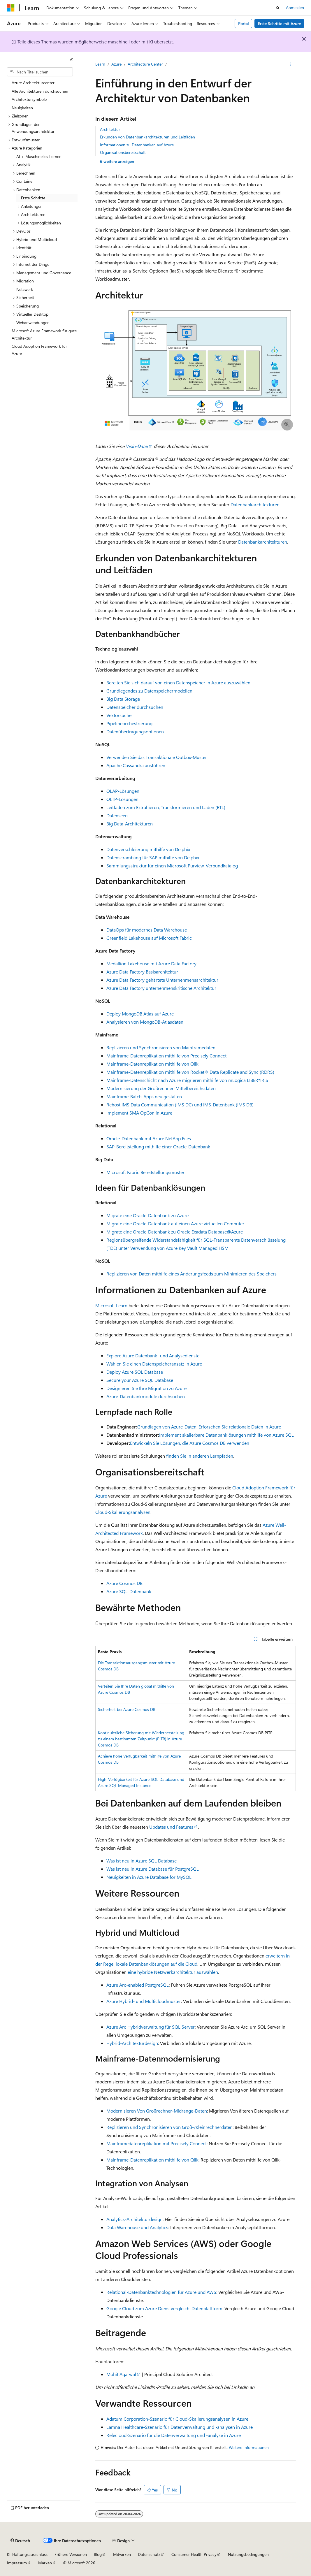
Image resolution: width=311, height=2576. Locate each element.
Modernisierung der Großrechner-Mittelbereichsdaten (161, 1088)
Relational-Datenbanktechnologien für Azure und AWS (161, 2292)
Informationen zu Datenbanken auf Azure (137, 144)
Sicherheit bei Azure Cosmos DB (126, 1709)
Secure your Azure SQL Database (139, 1380)
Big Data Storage (123, 699)
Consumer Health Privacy (194, 2554)
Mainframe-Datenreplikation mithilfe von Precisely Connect (166, 1055)
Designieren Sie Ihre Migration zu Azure (146, 1388)
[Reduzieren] (71, 60)
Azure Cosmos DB (124, 1583)
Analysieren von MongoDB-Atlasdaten (144, 1022)
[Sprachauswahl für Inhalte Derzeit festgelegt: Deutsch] (20, 2540)
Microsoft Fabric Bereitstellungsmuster (145, 1172)
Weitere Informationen (249, 2447)
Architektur (110, 129)
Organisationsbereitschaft (123, 152)
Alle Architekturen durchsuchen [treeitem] (40, 91)
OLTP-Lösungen (122, 799)
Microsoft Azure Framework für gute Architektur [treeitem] (44, 334)
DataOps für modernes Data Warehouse (146, 930)
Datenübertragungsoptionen (135, 731)
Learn (100, 64)
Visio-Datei (137, 446)
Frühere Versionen (71, 2554)
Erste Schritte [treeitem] (33, 198)
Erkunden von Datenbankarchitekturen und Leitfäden (147, 137)
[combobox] (40, 72)
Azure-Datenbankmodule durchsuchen (145, 1396)
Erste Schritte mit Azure (279, 23)
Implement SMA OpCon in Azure (139, 1113)
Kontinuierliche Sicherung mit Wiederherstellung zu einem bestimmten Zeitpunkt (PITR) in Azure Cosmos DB (141, 1739)
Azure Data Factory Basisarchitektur (142, 972)
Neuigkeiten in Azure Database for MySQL (148, 1877)
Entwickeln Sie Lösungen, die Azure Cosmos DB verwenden (189, 1443)
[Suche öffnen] (278, 8)
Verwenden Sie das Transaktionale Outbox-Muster (156, 757)
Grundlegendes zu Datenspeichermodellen (149, 691)
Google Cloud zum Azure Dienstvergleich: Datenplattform (164, 2308)
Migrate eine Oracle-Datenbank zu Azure (147, 1215)
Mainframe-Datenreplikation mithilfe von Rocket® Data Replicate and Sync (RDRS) (190, 1072)
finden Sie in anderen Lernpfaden (199, 1456)
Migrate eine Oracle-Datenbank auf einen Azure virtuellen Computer (175, 1223)
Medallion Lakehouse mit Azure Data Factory (151, 963)
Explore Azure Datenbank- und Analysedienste (152, 1355)
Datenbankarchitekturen (255, 504)
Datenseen (117, 815)
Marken (45, 2563)
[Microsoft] (11, 8)
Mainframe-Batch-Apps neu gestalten (144, 1096)
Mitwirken (122, 2554)
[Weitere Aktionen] (291, 64)
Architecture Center (145, 64)
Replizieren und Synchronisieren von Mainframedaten (160, 1047)
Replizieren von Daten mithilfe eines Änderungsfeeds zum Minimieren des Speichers (191, 1274)
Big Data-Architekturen (129, 823)
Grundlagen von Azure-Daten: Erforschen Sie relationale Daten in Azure (209, 1427)
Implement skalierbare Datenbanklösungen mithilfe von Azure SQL (226, 1435)
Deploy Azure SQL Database (134, 1372)
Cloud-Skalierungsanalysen (122, 1512)
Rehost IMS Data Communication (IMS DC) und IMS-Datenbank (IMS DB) (180, 1104)
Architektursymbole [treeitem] (29, 99)
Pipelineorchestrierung (129, 723)
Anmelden (295, 7)
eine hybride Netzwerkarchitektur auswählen (173, 1972)
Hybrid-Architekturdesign (132, 2043)
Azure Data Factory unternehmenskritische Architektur (161, 988)
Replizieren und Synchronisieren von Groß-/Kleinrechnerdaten (169, 2127)
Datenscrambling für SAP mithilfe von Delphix (152, 857)
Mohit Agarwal (121, 2374)
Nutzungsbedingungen (248, 2554)
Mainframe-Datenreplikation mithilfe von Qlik (152, 1064)
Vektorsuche (118, 715)
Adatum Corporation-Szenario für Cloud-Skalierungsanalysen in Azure (177, 2419)
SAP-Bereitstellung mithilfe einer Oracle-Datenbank (158, 1146)
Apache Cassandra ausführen (135, 765)
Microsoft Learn (111, 1305)
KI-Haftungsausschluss (27, 2554)
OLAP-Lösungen (122, 791)
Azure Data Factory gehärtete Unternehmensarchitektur (162, 980)
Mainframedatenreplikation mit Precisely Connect (156, 2143)
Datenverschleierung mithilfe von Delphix (148, 849)
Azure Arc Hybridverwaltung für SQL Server (150, 2027)
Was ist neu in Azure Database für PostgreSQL (152, 1869)
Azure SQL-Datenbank (128, 1591)
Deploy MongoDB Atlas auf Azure (140, 1014)
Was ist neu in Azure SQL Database (141, 1861)
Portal (243, 23)
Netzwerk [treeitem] (24, 289)
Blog (98, 2554)
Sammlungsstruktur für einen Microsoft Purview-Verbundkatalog (172, 865)
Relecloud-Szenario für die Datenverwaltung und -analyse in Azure (173, 2435)
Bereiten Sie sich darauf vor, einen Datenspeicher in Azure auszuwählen (178, 682)
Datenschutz (149, 2554)
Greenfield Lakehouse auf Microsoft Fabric (149, 938)
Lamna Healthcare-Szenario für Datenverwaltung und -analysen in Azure (179, 2427)
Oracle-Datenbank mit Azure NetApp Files (148, 1138)
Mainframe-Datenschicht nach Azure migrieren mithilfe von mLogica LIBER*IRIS (187, 1080)
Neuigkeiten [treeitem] (22, 107)
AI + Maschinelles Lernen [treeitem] (39, 156)
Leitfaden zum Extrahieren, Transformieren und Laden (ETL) (165, 807)
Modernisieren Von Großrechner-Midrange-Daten (156, 2111)
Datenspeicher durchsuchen (134, 707)
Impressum (17, 2563)
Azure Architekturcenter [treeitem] (33, 82)
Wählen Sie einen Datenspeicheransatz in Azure (154, 1364)
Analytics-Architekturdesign (134, 2219)
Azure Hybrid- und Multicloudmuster (143, 2001)
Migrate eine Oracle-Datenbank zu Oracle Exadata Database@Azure (174, 1232)
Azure (116, 64)
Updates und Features (171, 1827)
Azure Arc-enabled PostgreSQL (137, 1985)
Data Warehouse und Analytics (137, 2227)
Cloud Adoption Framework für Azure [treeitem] (39, 349)
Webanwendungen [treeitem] (33, 322)
